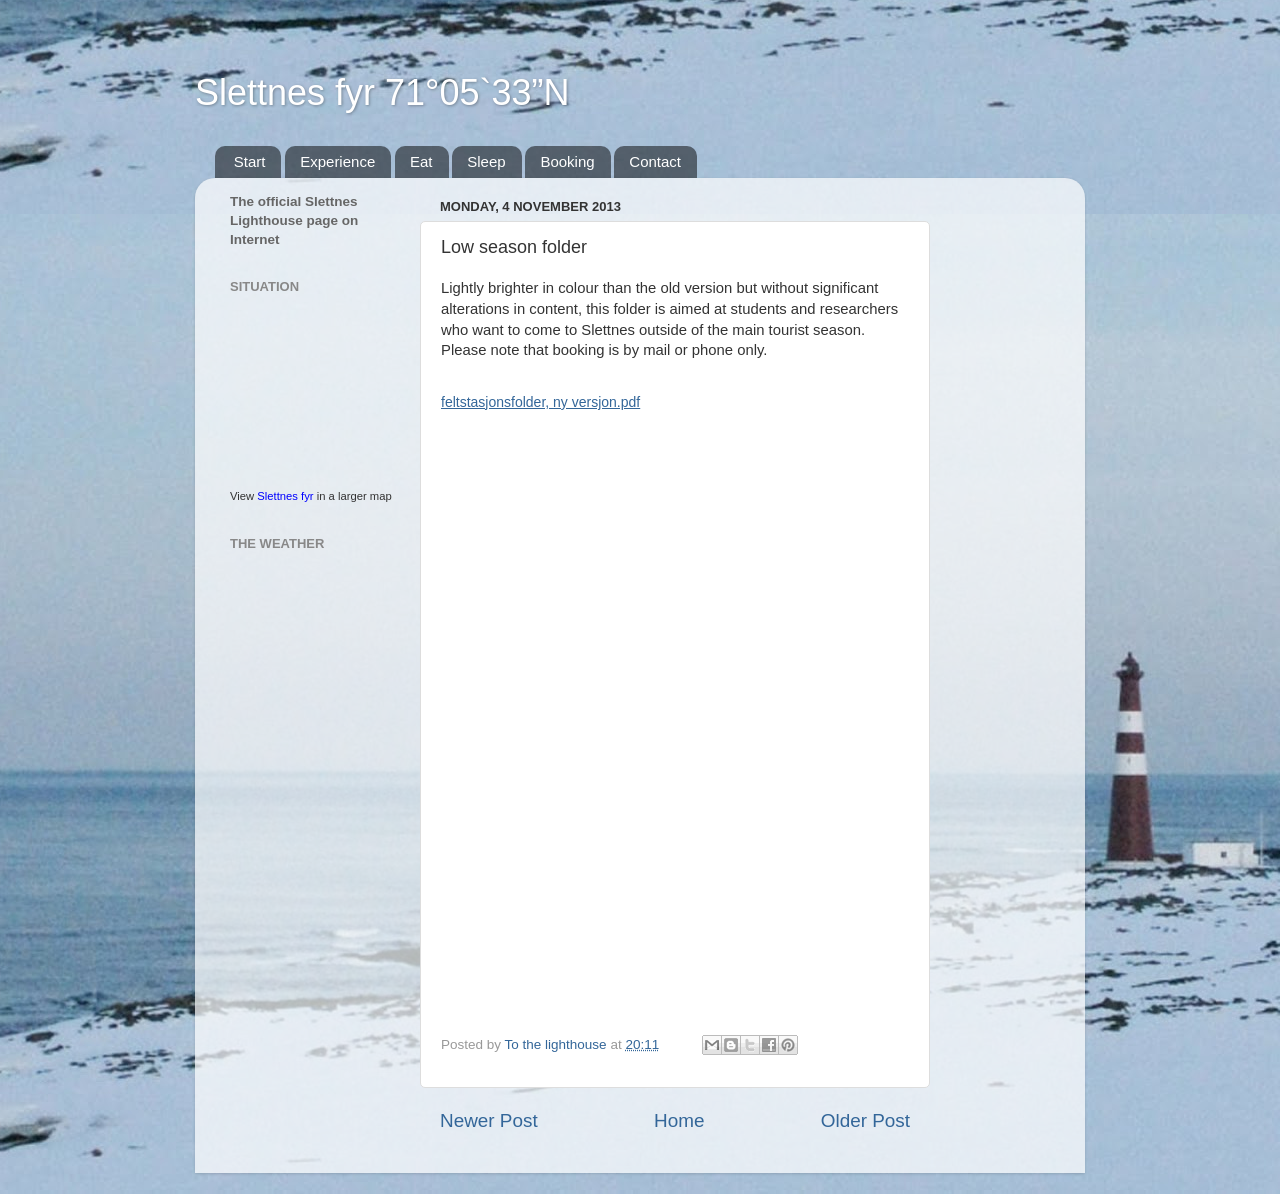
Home (679, 1120)
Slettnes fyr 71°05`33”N (382, 92)
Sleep (486, 161)
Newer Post (489, 1120)
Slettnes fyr (285, 496)
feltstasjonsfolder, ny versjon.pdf (540, 402)
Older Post (865, 1120)
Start (250, 161)
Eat (421, 161)
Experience (337, 161)
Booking (567, 161)
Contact (655, 161)
